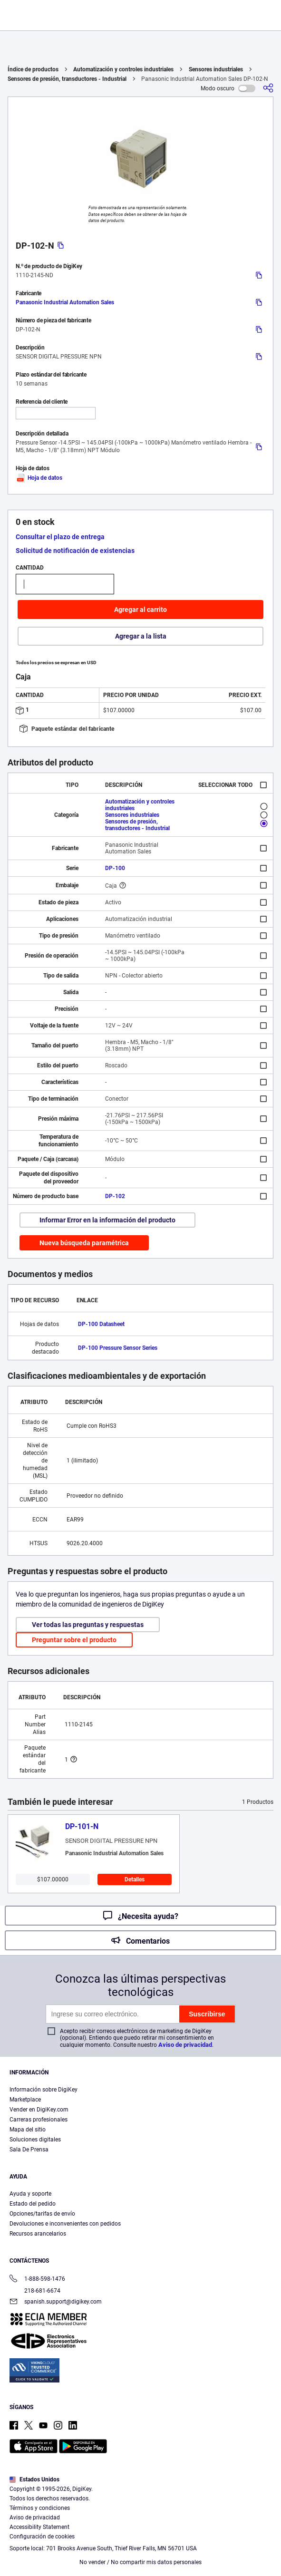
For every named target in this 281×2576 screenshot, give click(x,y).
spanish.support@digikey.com (56, 2302)
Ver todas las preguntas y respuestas (88, 1624)
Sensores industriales (216, 69)
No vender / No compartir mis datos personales (140, 2562)
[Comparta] (268, 88)
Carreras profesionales (39, 2119)
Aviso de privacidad (185, 2044)
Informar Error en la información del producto (107, 1220)
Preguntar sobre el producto (74, 1640)
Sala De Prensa (29, 2149)
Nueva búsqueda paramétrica (84, 1243)
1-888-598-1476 (37, 2279)
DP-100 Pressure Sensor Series (117, 1348)
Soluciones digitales (35, 2139)
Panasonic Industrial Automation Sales (65, 302)
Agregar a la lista (140, 636)
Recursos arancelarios (38, 2233)
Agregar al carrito (140, 609)
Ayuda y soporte (30, 2193)
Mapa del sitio (28, 2129)
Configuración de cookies (42, 2536)
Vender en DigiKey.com (39, 2109)
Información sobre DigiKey (44, 2089)
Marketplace (25, 2099)
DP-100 (115, 868)
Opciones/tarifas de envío (42, 2213)
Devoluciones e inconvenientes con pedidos (65, 2223)
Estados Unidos (34, 2479)
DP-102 (115, 1196)
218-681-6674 (35, 2290)
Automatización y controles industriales (123, 69)
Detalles (135, 1879)
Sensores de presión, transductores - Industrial (67, 79)
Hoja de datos (39, 478)
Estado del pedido (33, 2203)
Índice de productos (33, 69)
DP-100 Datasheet (101, 1324)
